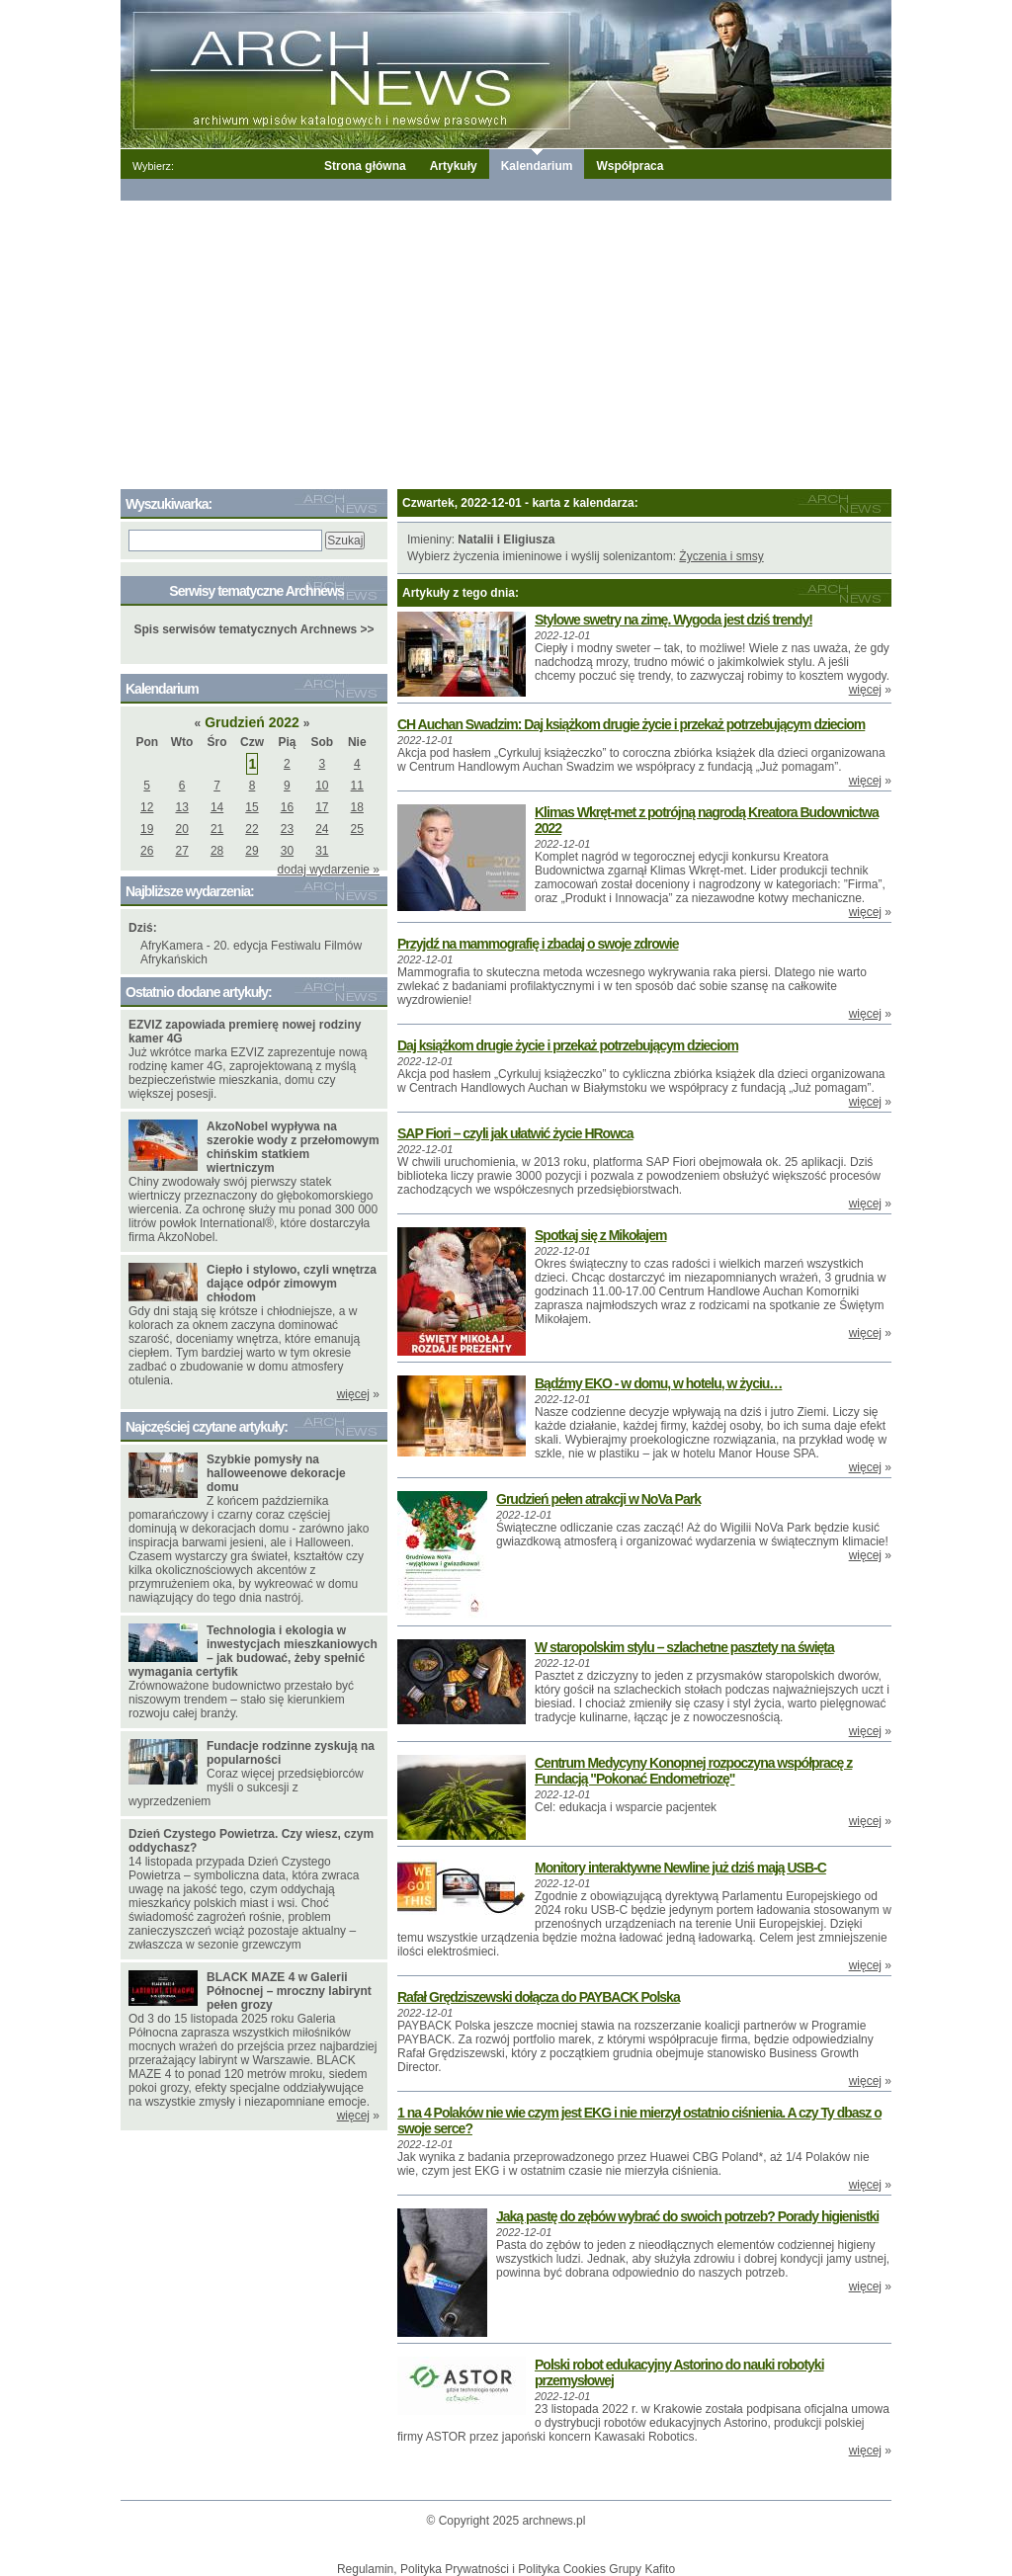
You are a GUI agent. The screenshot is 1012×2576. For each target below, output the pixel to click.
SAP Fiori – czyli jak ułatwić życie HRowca (515, 1133)
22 (251, 829)
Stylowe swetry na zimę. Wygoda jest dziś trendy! (673, 619)
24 (321, 829)
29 (251, 851)
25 (357, 829)
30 (287, 851)
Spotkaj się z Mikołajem (600, 1235)
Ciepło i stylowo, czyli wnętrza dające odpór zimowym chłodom (292, 1283)
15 (251, 807)
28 (217, 851)
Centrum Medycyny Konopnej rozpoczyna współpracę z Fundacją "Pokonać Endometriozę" (693, 1771)
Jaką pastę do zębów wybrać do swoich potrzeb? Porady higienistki (687, 2216)
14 (217, 807)
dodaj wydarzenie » (329, 869)
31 (321, 851)
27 (181, 851)
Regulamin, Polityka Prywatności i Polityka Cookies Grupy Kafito (506, 2569)
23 (287, 829)
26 (146, 851)
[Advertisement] (506, 341)
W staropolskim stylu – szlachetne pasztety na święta (684, 1647)
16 (287, 807)
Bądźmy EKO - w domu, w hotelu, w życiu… (658, 1383)
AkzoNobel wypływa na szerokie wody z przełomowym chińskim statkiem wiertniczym (293, 1147)
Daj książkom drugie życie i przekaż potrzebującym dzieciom (567, 1045)
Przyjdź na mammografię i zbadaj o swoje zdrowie (537, 944)
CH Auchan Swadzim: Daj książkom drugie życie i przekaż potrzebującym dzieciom (631, 724)
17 (321, 807)
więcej (865, 690)
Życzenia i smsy (721, 556)
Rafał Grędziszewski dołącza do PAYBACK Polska (538, 1997)
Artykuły (453, 166)
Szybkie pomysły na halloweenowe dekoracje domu (276, 1473)
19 (146, 829)
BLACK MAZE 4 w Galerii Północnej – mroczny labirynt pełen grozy (289, 1991)
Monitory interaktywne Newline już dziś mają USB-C (680, 1867)
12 (146, 807)
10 (321, 785)
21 (217, 829)
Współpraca (629, 166)
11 (357, 785)
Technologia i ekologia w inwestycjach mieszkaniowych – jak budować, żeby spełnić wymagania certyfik (253, 1651)
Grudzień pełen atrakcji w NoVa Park (598, 1499)
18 (357, 807)
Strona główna (365, 166)
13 (181, 807)
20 (181, 829)
